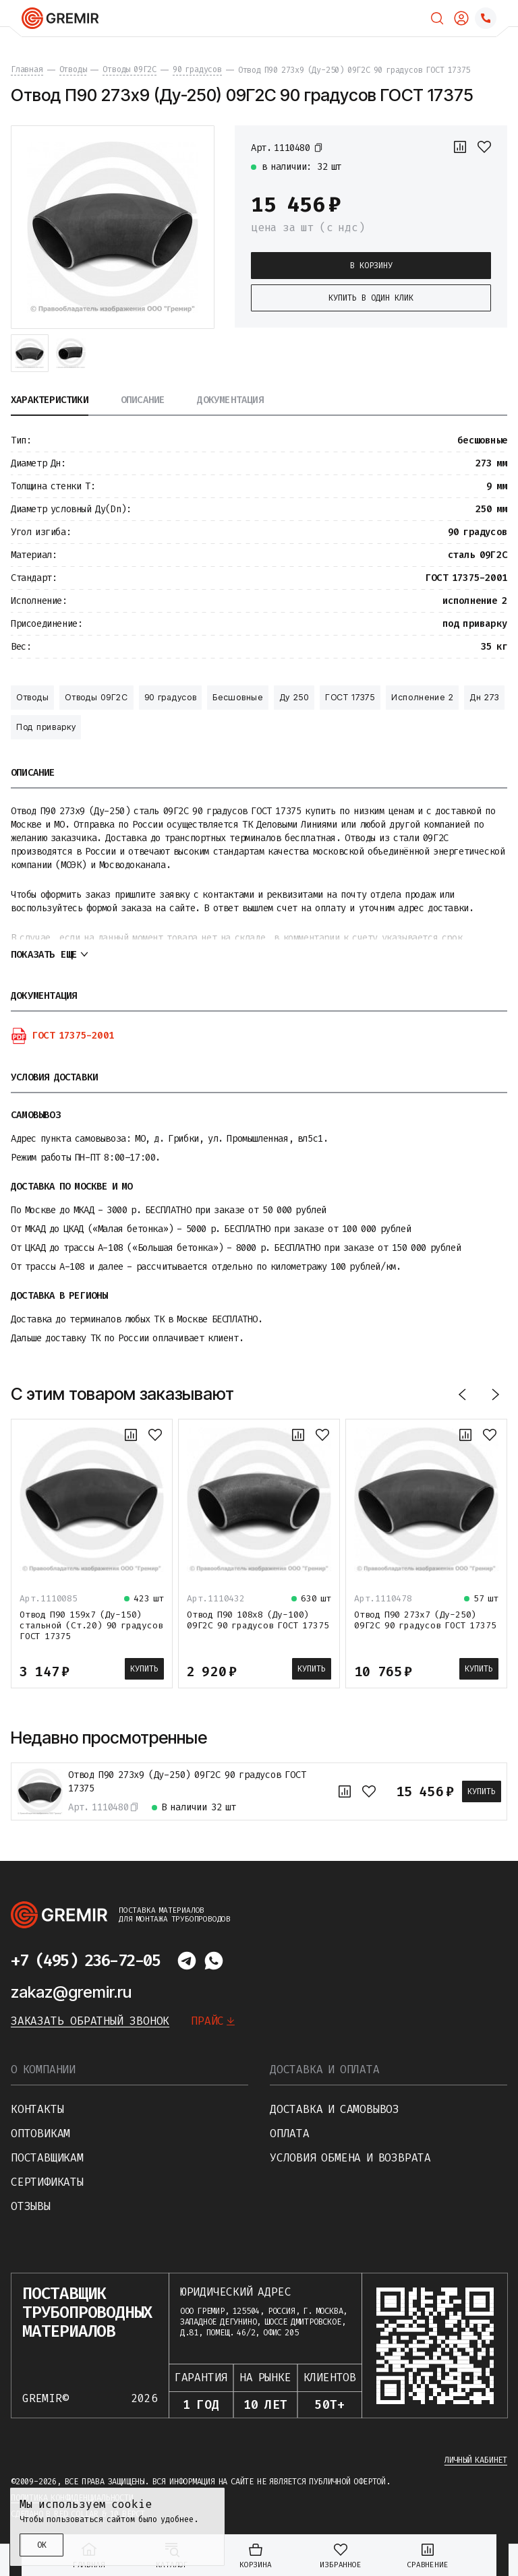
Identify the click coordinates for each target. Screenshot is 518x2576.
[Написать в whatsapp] (214, 1960)
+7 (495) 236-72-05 (85, 1960)
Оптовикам (40, 2133)
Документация (230, 400)
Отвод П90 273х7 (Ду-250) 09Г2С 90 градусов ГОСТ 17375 (425, 1620)
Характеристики (49, 400)
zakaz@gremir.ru (71, 1992)
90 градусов (170, 697)
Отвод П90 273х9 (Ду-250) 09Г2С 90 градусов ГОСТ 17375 (187, 1782)
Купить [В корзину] (144, 1668)
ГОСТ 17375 (350, 697)
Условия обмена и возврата (350, 2158)
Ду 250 (294, 697)
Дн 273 (484, 697)
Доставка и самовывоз (334, 2109)
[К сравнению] (460, 147)
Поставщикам (47, 2158)
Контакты (37, 2109)
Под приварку (46, 727)
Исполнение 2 (422, 697)
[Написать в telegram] (187, 1960)
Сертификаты (47, 2182)
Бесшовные (237, 697)
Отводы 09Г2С (96, 697)
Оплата (290, 2133)
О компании (43, 2069)
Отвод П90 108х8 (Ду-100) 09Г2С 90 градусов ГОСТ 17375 (257, 1620)
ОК (42, 2545)
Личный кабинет (475, 2460)
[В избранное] (484, 147)
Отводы (32, 697)
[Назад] (463, 1394)
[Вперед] (495, 1394)
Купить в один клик (370, 298)
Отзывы (31, 2206)
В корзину (371, 265)
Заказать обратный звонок (90, 2021)
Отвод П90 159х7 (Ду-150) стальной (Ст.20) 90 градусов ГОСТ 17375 (91, 1625)
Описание (143, 400)
